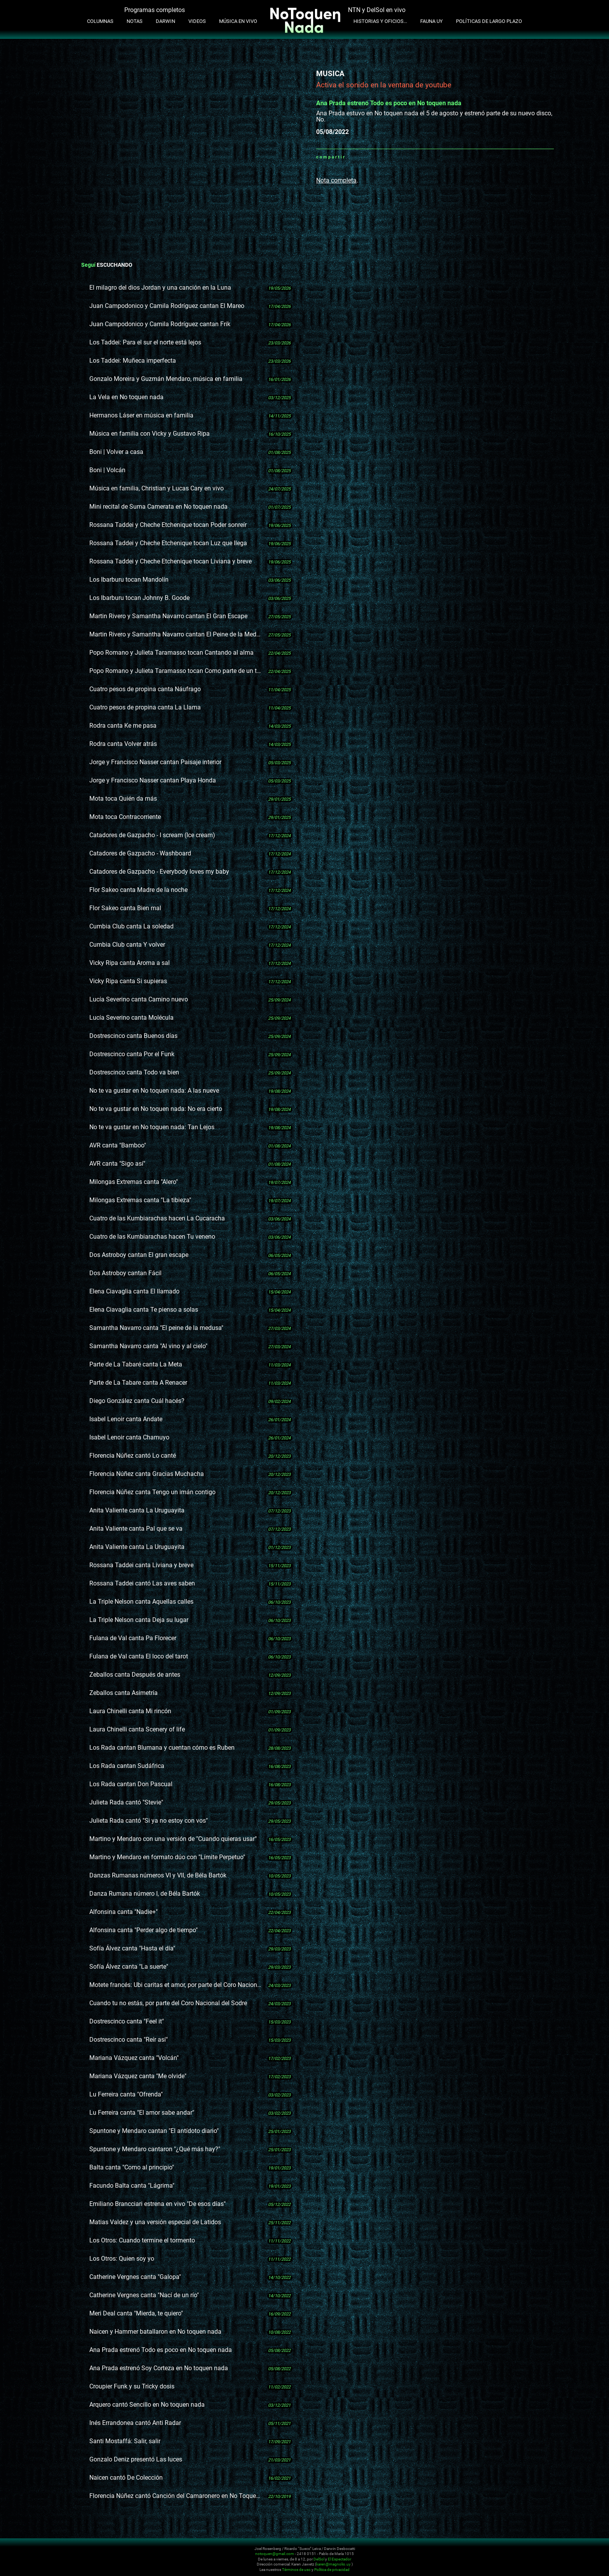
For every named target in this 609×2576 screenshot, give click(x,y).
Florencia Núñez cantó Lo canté (132, 1455)
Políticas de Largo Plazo (489, 21)
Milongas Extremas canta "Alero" (133, 1181)
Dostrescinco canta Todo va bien (134, 1072)
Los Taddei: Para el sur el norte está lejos (145, 342)
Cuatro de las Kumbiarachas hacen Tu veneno (152, 1236)
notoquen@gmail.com (274, 2554)
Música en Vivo (238, 21)
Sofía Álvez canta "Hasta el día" (132, 1948)
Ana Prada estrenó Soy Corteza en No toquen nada (158, 2368)
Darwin (165, 21)
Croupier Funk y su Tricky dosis (131, 2386)
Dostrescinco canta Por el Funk (131, 1054)
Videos (197, 21)
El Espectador (339, 2559)
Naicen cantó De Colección (126, 2477)
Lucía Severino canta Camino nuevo (138, 999)
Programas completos (154, 10)
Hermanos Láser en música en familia (141, 415)
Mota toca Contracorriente (125, 816)
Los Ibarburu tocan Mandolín (129, 579)
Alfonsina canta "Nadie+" (123, 1911)
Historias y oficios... (380, 21)
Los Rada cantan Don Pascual (130, 1784)
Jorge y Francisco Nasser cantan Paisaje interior (155, 762)
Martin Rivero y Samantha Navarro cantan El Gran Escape (168, 616)
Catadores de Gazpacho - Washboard (140, 853)
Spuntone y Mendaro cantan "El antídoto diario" (154, 2130)
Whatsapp (351, 157)
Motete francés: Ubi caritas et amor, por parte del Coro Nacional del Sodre (175, 1984)
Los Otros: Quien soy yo (121, 2258)
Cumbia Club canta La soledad (131, 926)
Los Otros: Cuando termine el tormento (142, 2240)
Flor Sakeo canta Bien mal (125, 908)
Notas (135, 21)
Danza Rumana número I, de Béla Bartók (144, 1893)
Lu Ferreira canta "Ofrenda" (126, 2094)
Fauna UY (431, 21)
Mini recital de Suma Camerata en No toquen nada (158, 506)
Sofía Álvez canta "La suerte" (128, 1966)
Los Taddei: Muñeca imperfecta (132, 360)
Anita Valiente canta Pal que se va (136, 1528)
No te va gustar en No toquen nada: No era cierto (155, 1108)
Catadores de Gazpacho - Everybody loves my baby (159, 871)
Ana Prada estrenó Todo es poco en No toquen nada (160, 2350)
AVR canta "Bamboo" (117, 1145)
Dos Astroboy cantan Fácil (125, 1273)
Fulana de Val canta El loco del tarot (138, 1656)
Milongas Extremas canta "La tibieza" (140, 1200)
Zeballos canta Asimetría (123, 1692)
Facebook (361, 157)
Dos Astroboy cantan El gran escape (138, 1254)
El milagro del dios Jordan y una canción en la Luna (160, 287)
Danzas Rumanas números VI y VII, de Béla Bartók (157, 1875)
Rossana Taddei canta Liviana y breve (141, 1565)
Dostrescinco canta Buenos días (133, 1035)
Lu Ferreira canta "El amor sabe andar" (141, 2112)
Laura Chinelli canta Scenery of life (137, 1729)
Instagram (509, 2553)
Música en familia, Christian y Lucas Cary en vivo (156, 488)
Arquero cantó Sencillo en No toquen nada (147, 2404)
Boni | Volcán (107, 470)
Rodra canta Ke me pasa (123, 725)
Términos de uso (296, 2569)
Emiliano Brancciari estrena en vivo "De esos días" (157, 2204)
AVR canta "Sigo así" (117, 1163)
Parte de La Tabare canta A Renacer (138, 1382)
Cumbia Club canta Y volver (127, 944)
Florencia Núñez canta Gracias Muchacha (146, 1473)
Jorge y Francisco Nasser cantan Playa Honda (152, 780)
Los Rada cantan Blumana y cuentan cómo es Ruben (162, 1747)
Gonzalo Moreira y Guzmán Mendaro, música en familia (165, 378)
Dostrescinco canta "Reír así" (128, 2039)
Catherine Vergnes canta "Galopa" (135, 2277)
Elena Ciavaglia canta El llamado (134, 1291)
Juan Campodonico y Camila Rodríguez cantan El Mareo (166, 305)
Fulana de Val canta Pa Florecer (132, 1638)
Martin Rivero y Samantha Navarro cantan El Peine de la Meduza (175, 634)
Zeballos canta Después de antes (134, 1674)
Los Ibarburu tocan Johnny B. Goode (139, 597)
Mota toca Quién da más (123, 798)
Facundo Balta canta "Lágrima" (131, 2185)
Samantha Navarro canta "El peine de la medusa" (156, 1327)
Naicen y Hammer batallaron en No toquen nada (155, 2331)
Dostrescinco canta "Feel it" (126, 2021)
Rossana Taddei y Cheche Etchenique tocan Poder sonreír (168, 524)
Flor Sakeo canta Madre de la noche (138, 889)
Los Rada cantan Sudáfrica (126, 1765)
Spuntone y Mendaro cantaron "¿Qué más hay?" (154, 2149)
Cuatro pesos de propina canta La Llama (145, 707)
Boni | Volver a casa (116, 451)
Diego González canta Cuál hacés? (136, 1400)
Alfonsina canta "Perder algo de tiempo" (143, 1930)
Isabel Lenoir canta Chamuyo (129, 1437)
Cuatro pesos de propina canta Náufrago (145, 689)
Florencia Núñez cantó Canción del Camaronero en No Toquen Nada (175, 2496)
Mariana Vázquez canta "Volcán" (134, 2057)
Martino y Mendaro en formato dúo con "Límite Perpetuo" (167, 1857)
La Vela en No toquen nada (126, 397)
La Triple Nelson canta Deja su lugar (138, 1619)
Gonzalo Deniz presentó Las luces (135, 2459)
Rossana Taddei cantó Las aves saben (142, 1583)
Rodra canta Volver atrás (123, 743)
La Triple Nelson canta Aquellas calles (141, 1601)
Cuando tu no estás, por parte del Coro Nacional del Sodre (168, 2003)
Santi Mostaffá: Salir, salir (124, 2441)
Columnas (100, 21)
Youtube (518, 2553)
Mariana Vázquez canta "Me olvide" (137, 2076)
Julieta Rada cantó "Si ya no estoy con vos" (148, 1820)
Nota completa (336, 180)
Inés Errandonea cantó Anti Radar (135, 2423)
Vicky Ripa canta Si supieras (128, 981)
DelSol (318, 2559)
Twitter (371, 157)
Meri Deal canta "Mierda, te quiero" (136, 2313)
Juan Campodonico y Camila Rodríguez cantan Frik (159, 324)
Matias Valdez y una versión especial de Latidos (155, 2222)
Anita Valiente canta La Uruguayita (136, 1510)
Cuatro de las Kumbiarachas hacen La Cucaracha (157, 1218)
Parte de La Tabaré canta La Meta (135, 1364)
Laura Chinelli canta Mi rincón (130, 1711)
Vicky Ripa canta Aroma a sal (129, 962)
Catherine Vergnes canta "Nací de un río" (144, 2295)
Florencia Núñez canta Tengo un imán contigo (152, 1492)
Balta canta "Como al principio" (131, 2167)
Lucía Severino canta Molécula (131, 1017)
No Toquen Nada (95, 2557)
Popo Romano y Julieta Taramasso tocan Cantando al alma (171, 652)
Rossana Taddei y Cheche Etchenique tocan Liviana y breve (170, 561)
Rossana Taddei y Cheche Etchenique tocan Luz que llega (168, 543)
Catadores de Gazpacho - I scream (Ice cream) (152, 835)
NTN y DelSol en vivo (376, 10)
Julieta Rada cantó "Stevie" (126, 1802)
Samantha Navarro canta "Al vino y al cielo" (148, 1346)
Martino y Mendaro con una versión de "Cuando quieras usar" (173, 1838)
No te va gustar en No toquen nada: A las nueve (154, 1090)
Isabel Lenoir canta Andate (125, 1419)
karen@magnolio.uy (333, 2564)
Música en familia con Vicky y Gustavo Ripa (149, 433)
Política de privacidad (332, 2569)
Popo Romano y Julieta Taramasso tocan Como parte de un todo (175, 670)
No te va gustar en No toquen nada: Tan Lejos (151, 1127)
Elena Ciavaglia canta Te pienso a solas (143, 1309)
